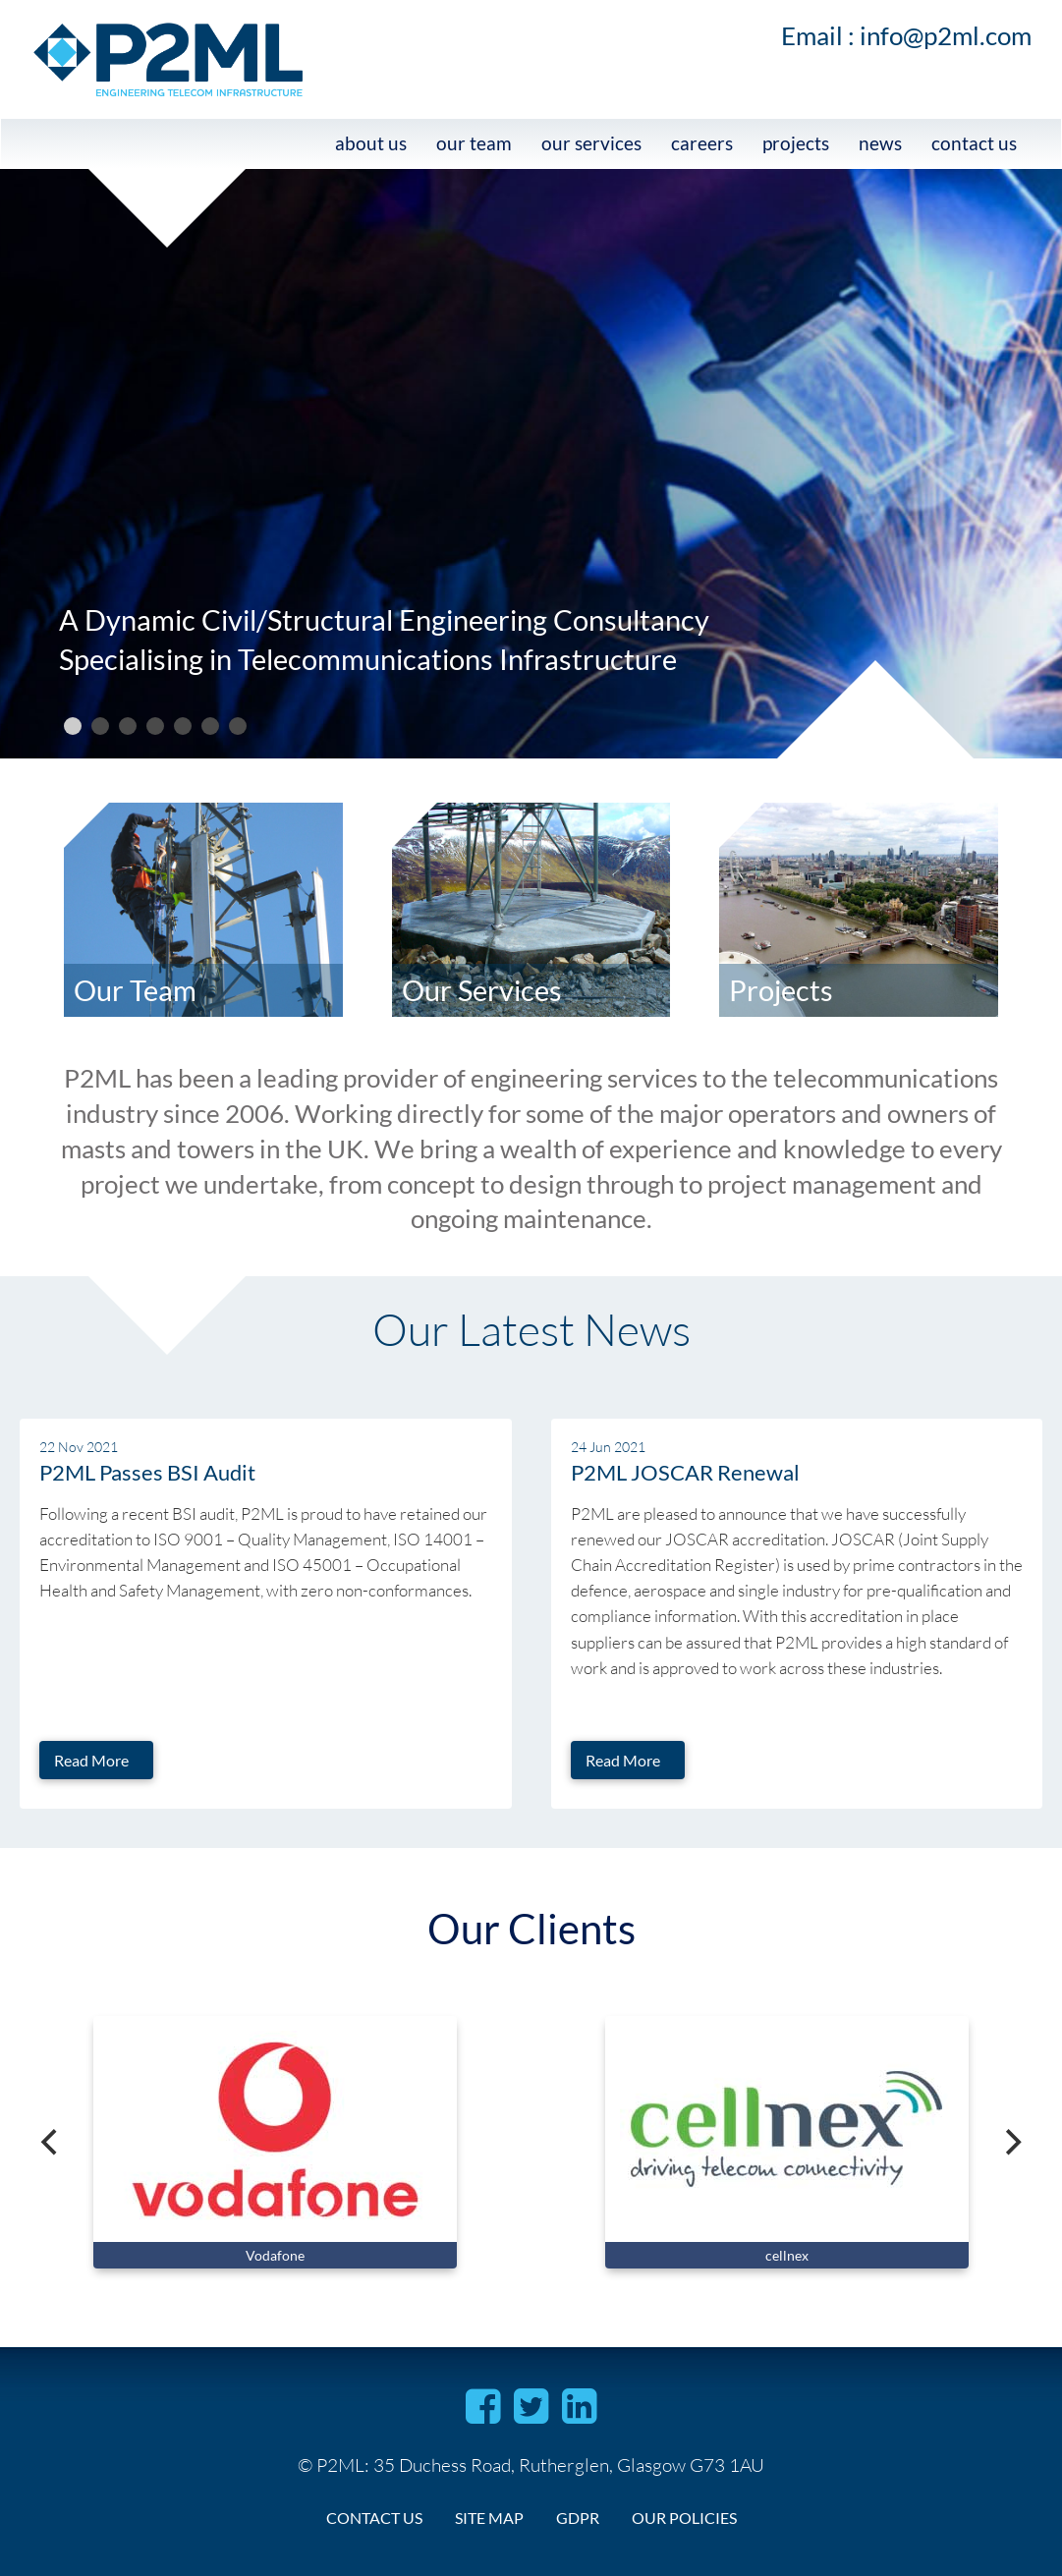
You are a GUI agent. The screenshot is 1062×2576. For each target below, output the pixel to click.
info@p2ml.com (946, 35)
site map (489, 2517)
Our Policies (684, 2517)
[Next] (1011, 2141)
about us (371, 143)
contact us (974, 143)
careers (702, 143)
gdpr (577, 2517)
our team (474, 143)
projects (795, 143)
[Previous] (51, 2141)
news (880, 143)
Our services (591, 143)
